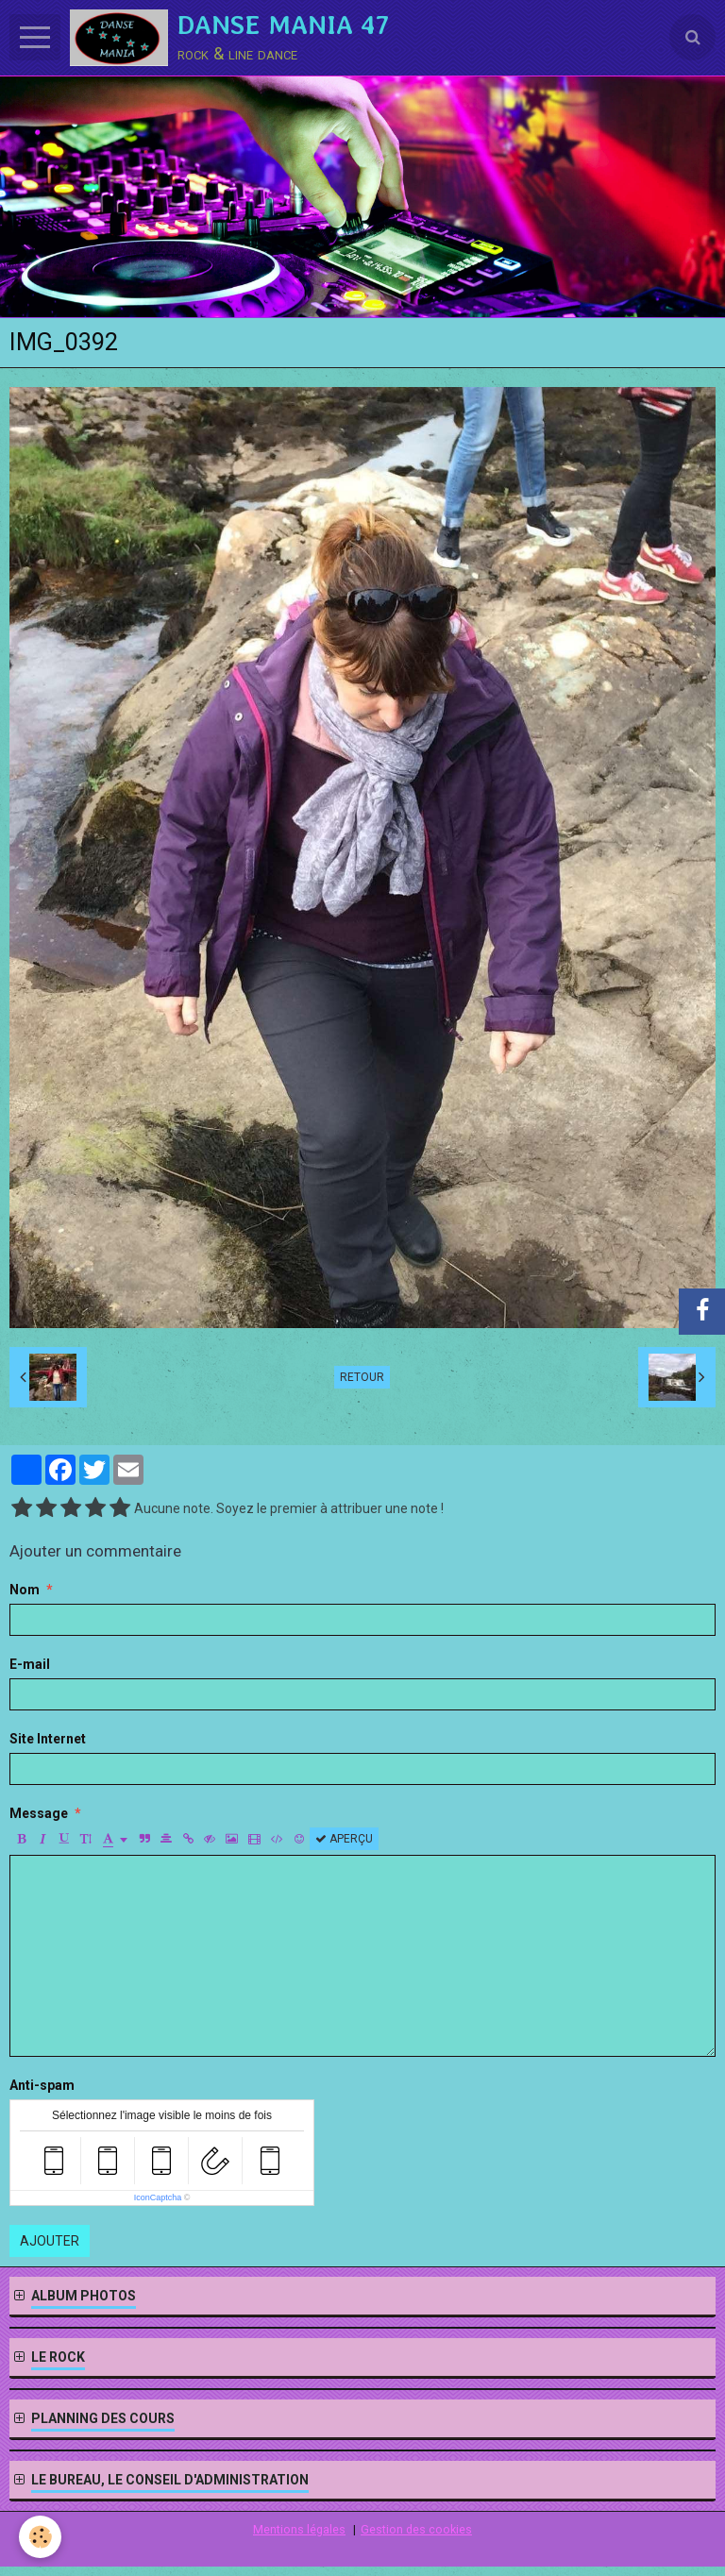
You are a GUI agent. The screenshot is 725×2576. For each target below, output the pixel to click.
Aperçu (344, 1838)
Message (38, 1813)
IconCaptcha (158, 2197)
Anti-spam (42, 2085)
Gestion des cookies (416, 2529)
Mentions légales (299, 2529)
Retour (362, 1377)
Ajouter (49, 2240)
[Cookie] (40, 2537)
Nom (24, 1589)
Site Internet (47, 1738)
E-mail (29, 1664)
